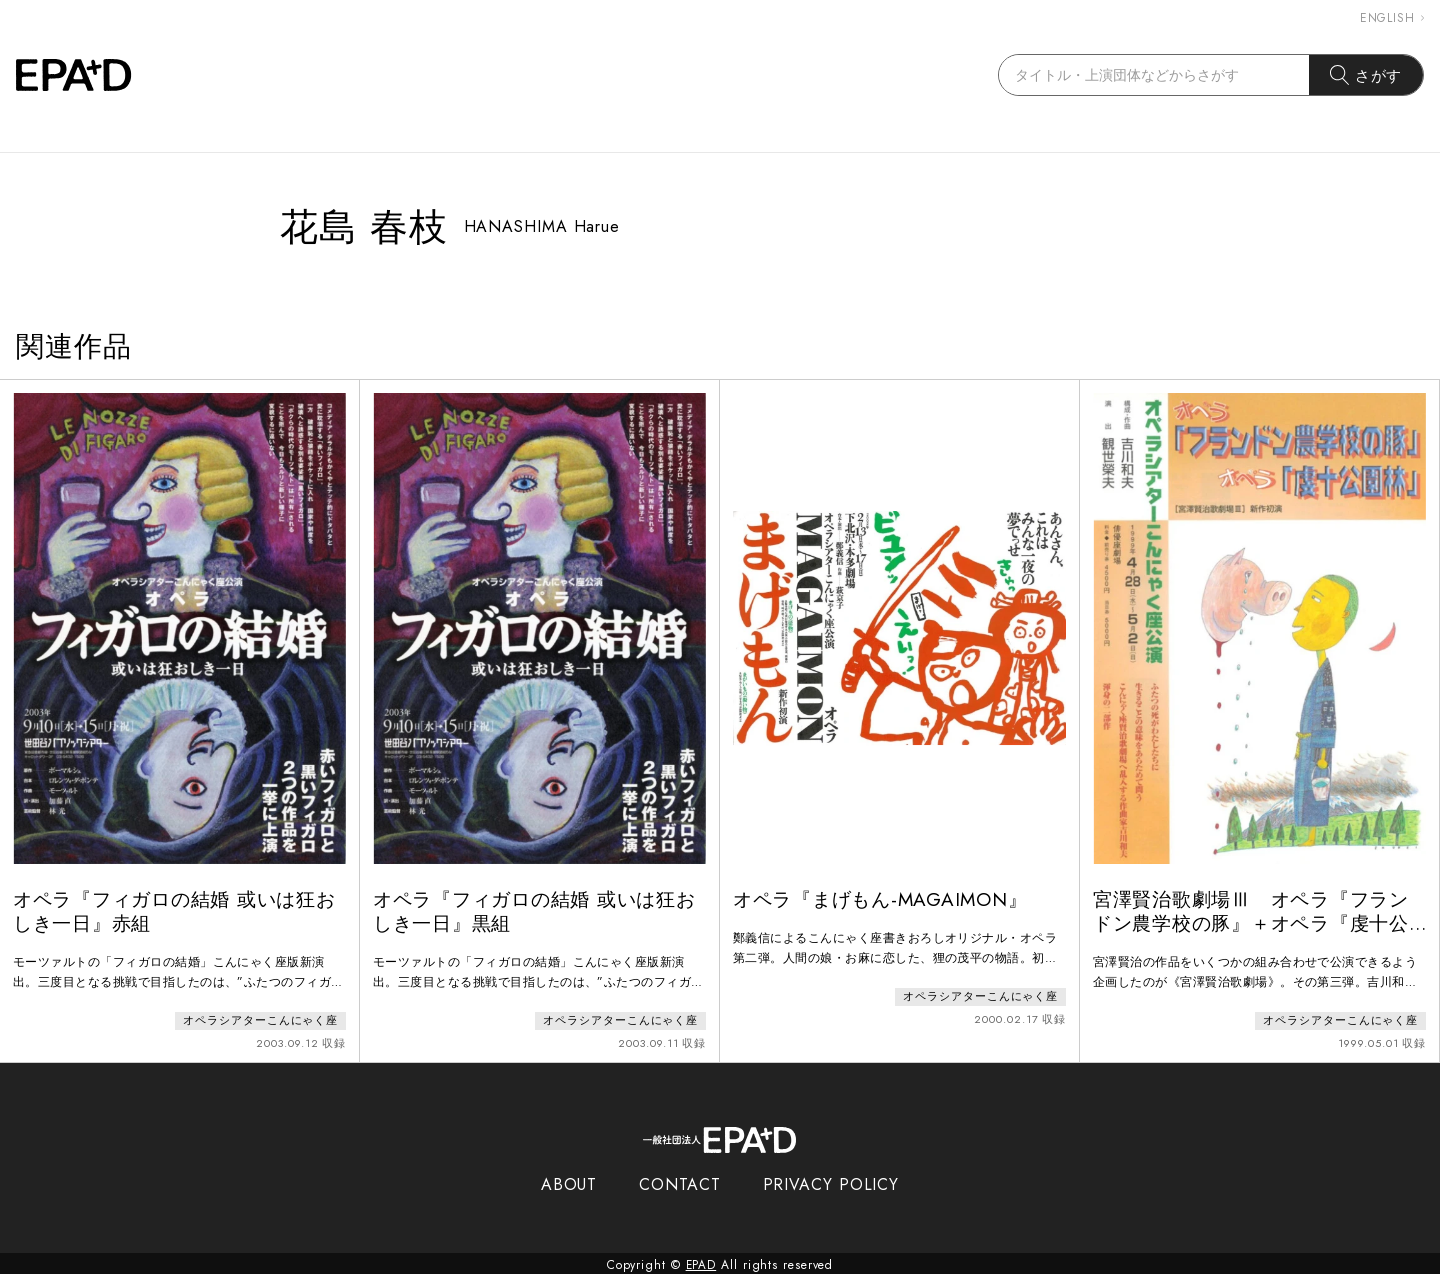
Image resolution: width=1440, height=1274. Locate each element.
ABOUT (569, 1181)
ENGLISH (1392, 18)
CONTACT (679, 1181)
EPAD (701, 1262)
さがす (1366, 75)
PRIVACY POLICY (831, 1181)
